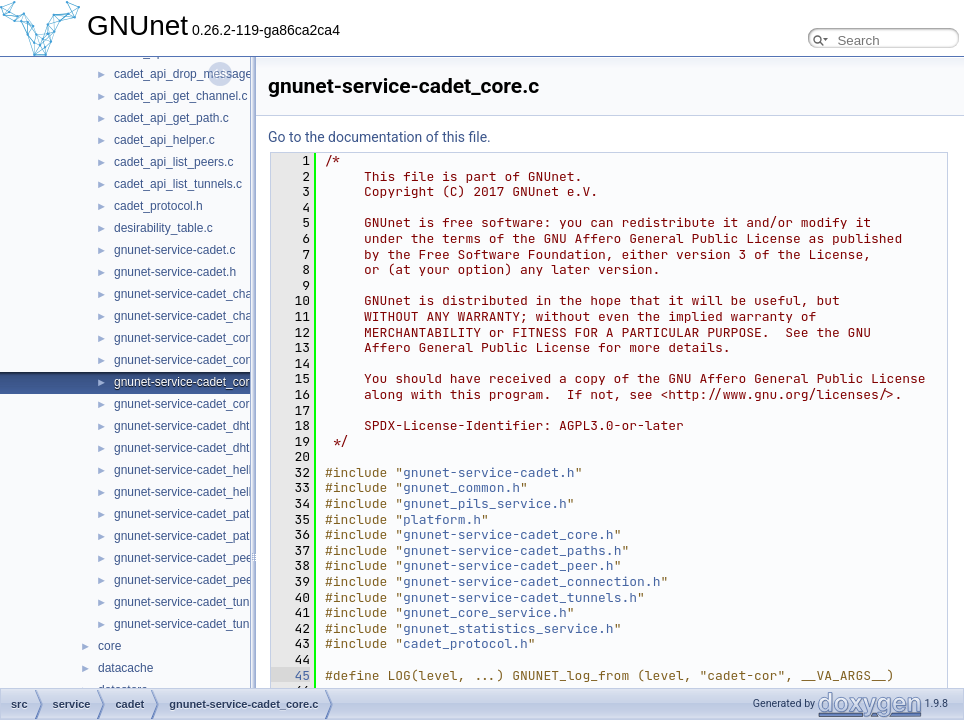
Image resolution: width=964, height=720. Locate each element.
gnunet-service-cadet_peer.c (189, 558)
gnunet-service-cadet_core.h (190, 404)
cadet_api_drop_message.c (187, 74)
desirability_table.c (163, 228)
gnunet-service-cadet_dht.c (186, 426)
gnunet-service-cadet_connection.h (207, 360)
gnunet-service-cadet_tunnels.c (197, 602)
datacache (125, 668)
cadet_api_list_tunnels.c (178, 184)
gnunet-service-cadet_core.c (189, 382)
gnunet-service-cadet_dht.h (186, 448)
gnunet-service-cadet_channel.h (199, 316)
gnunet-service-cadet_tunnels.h (197, 624)
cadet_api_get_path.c (171, 118)
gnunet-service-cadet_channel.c (199, 294)
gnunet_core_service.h (485, 612)
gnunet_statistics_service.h (508, 628)
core (109, 646)
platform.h (442, 519)
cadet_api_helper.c (164, 140)
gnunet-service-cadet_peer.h (190, 580)
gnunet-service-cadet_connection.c (207, 338)
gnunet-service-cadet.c (174, 250)
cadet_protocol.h (158, 206)
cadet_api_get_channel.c (180, 96)
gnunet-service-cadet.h (175, 272)
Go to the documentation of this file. (379, 137)
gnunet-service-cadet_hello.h (191, 492)
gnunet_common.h (461, 487)
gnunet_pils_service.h (485, 503)
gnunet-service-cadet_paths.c (192, 514)
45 (290, 675)
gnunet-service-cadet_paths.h (193, 536)
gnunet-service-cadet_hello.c (190, 470)
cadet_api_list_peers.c (173, 162)
